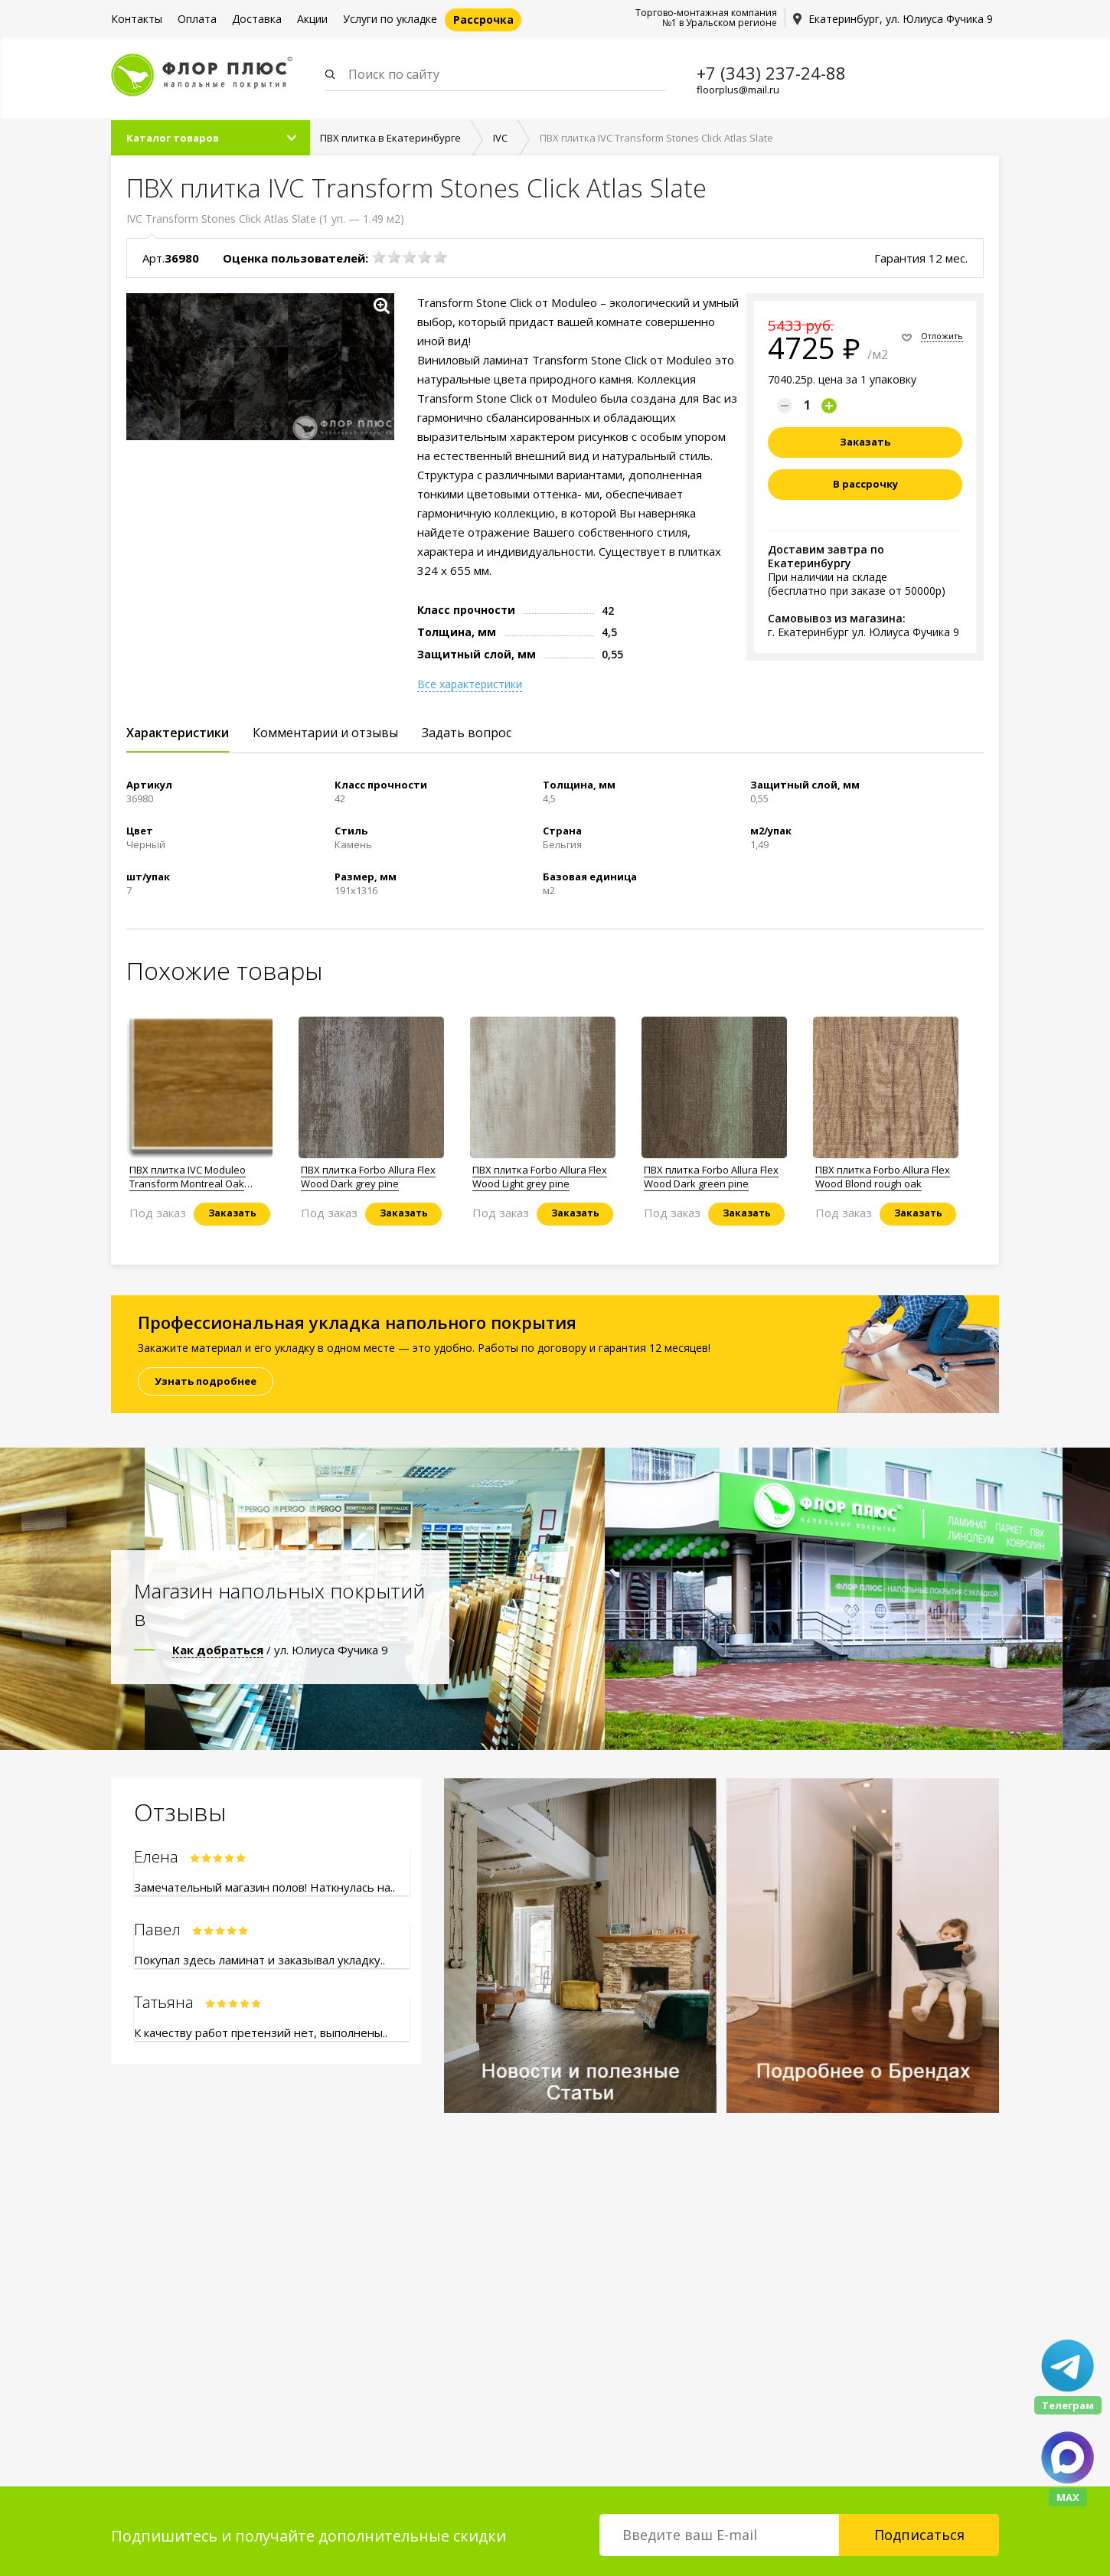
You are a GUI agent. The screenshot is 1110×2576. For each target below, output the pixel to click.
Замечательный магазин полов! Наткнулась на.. (264, 1887)
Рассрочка (483, 19)
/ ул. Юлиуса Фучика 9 (280, 1650)
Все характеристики (469, 685)
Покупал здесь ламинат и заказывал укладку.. (259, 1960)
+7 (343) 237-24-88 (771, 72)
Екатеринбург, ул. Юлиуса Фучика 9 (900, 18)
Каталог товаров (172, 138)
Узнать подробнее (205, 1382)
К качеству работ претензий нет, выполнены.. (260, 2033)
